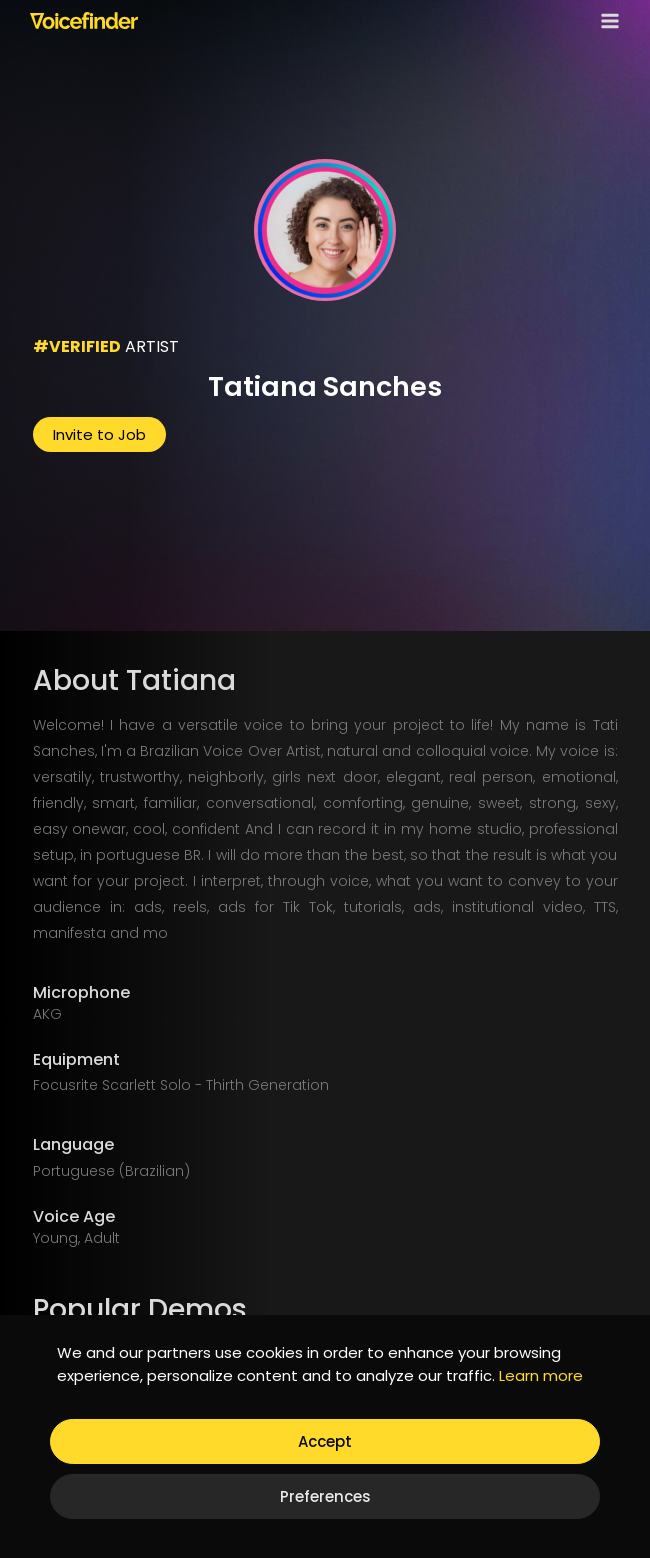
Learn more (541, 1375)
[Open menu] (606, 20)
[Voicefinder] (84, 20)
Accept (325, 1441)
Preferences (325, 1496)
